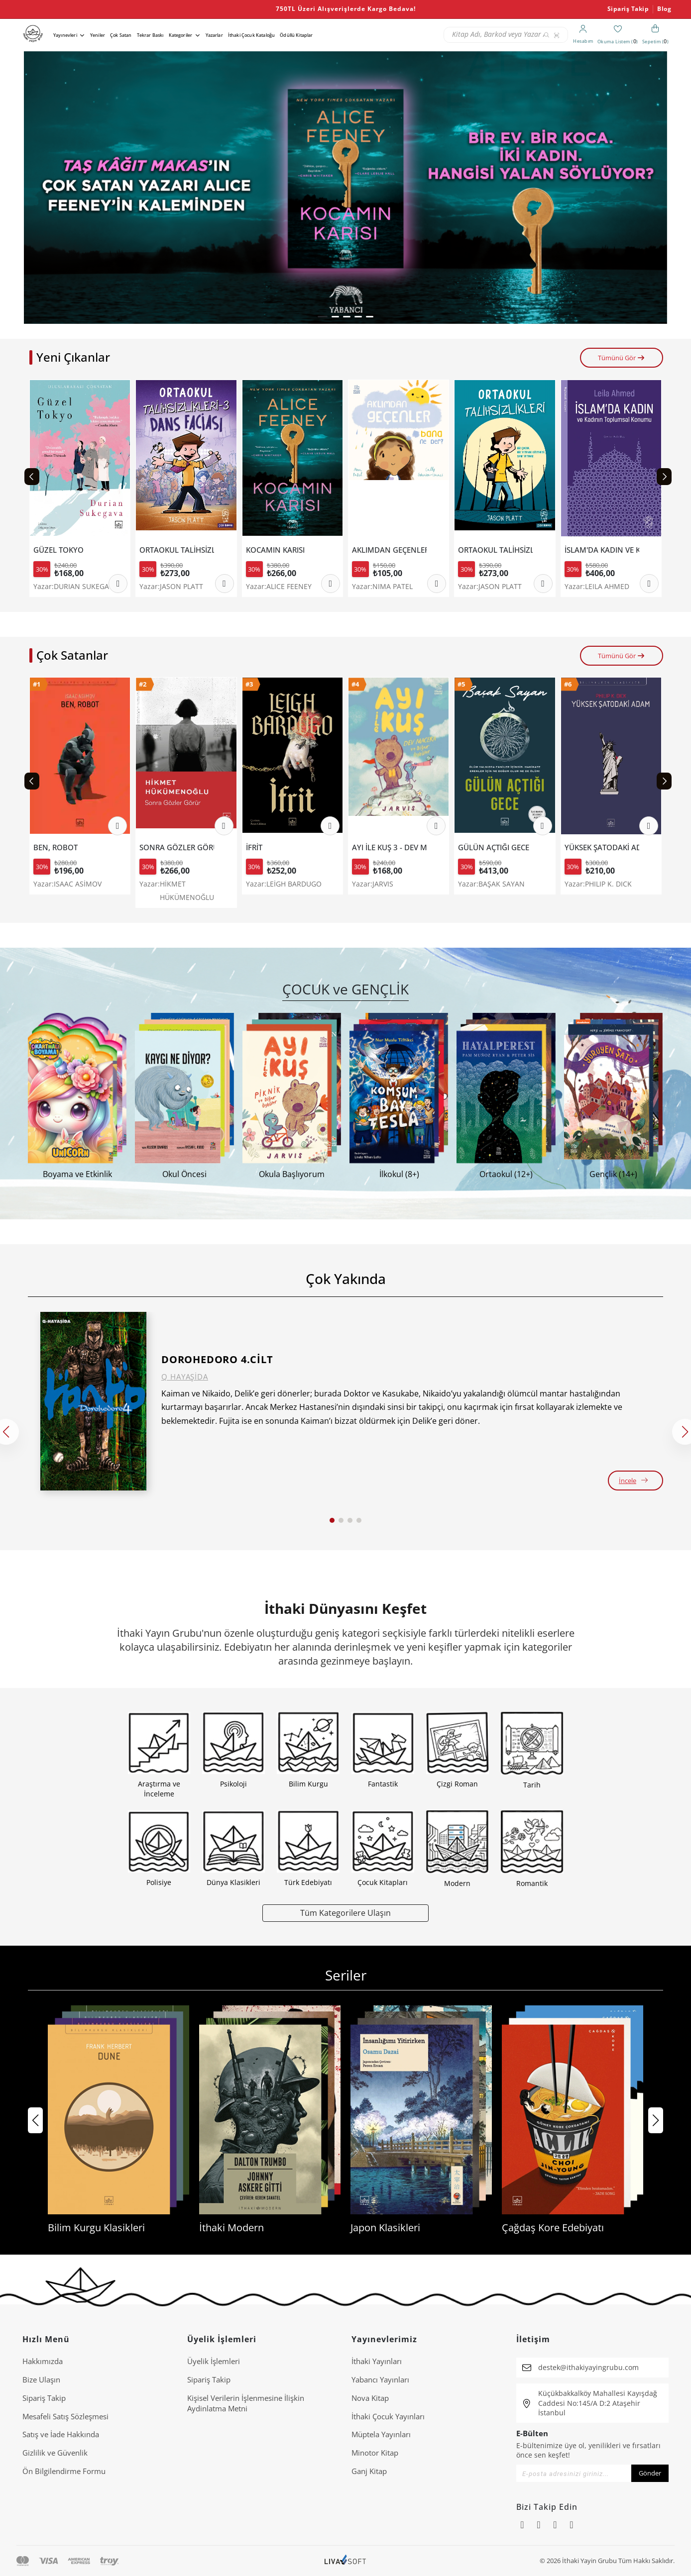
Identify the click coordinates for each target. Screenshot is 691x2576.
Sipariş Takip (628, 9)
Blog (664, 9)
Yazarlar (214, 35)
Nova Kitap (370, 2398)
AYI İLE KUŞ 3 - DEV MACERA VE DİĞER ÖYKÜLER (389, 847)
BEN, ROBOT (55, 847)
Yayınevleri (65, 35)
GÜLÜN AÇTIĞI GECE (493, 847)
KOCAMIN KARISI (275, 550)
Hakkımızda (42, 2361)
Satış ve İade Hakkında (60, 2434)
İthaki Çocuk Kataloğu (251, 35)
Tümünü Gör (621, 357)
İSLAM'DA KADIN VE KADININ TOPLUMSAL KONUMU (602, 550)
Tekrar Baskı (150, 35)
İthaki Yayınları (376, 2361)
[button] (323, 316)
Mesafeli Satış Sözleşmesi (65, 2416)
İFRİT (254, 847)
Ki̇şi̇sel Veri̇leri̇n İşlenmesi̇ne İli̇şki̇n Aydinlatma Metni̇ (245, 2403)
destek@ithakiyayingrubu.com (588, 2367)
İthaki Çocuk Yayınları (388, 2416)
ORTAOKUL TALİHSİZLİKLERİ (495, 550)
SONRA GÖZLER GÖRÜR (176, 847)
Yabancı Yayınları (380, 2379)
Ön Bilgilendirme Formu (64, 2471)
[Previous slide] (31, 476)
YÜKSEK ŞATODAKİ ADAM (602, 847)
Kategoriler (181, 35)
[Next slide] (664, 476)
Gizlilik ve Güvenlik (55, 2453)
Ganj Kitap (369, 2471)
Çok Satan (120, 35)
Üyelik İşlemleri (213, 2361)
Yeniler (97, 35)
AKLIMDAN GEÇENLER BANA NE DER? (389, 550)
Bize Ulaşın (41, 2379)
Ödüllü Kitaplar (296, 35)
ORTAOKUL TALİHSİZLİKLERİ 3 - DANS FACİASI (176, 550)
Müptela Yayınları (381, 2434)
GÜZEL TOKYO (58, 550)
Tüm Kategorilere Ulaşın (345, 1912)
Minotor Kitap (374, 2453)
